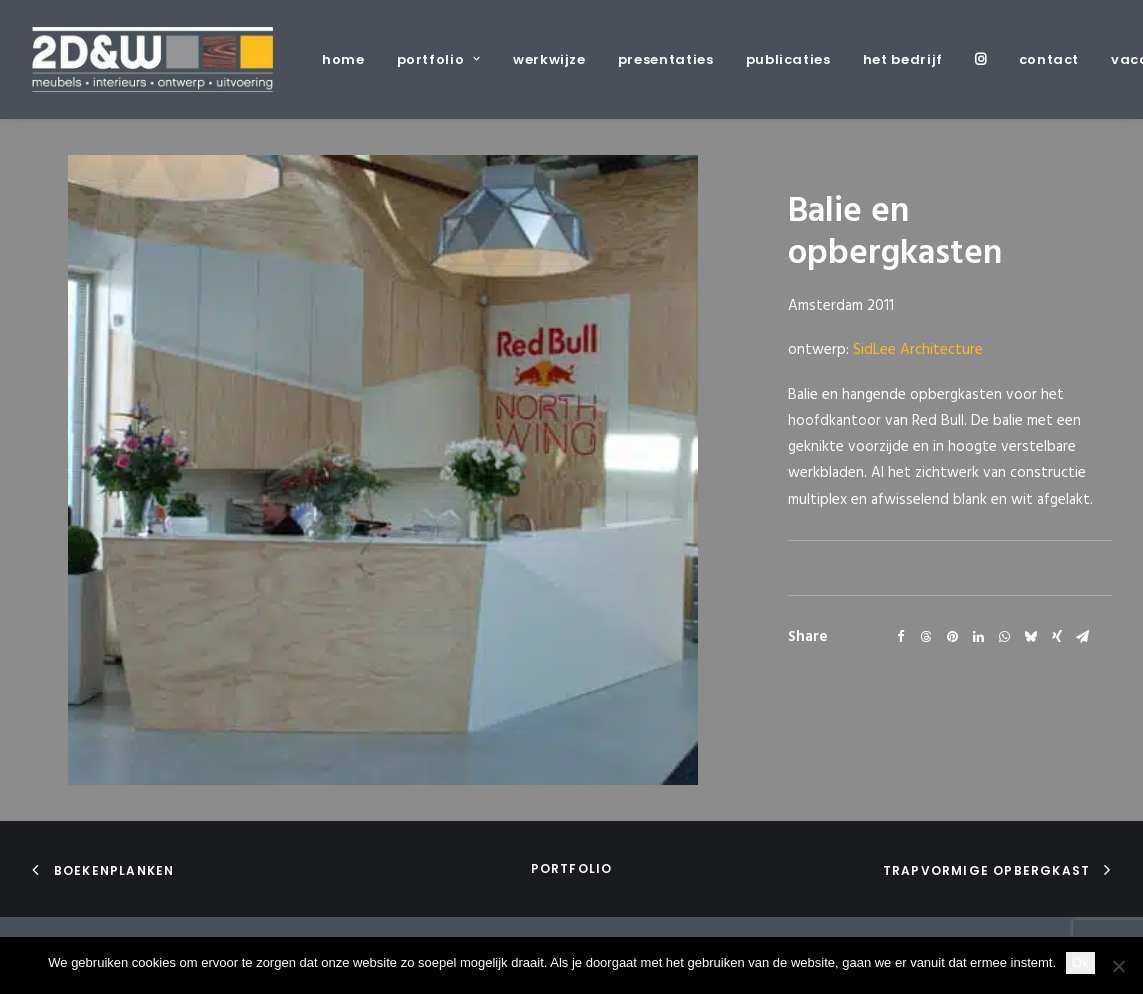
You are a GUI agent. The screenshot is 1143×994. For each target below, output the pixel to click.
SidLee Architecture (918, 350)
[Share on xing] (1057, 637)
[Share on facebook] (901, 637)
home (343, 59)
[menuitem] (350, 59)
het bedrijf (903, 59)
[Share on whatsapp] (1005, 637)
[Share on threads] (927, 637)
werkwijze (549, 59)
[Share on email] (1083, 637)
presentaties (666, 59)
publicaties (788, 59)
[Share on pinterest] (953, 637)
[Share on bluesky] (1031, 637)
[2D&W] (152, 59)
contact (1049, 59)
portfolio (439, 59)
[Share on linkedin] (979, 637)
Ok (1080, 962)
